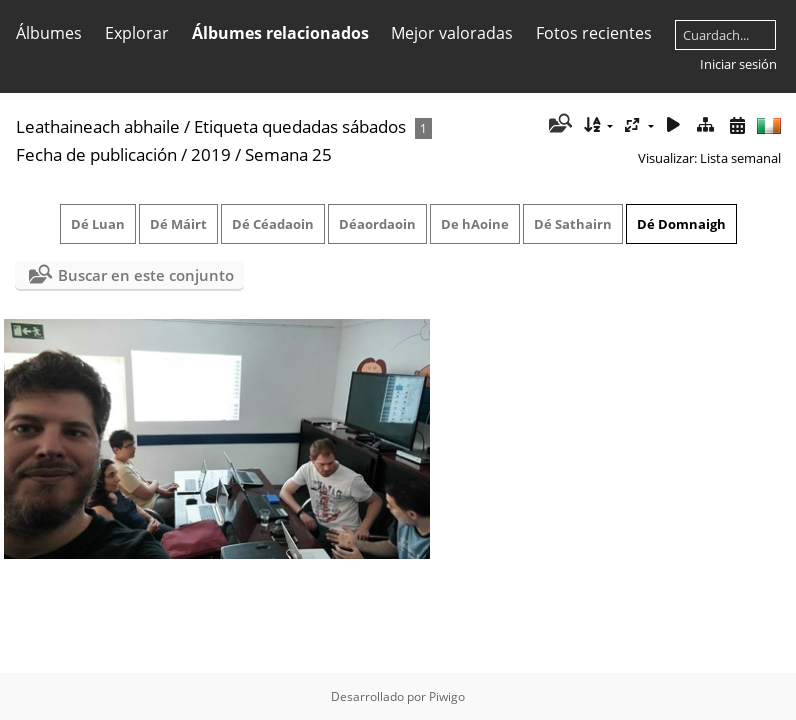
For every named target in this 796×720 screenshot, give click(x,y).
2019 (211, 154)
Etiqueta (226, 126)
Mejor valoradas (452, 33)
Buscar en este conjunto (146, 275)
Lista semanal (740, 158)
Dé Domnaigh (681, 224)
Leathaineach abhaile (98, 126)
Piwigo (447, 696)
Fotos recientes (594, 33)
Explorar (137, 33)
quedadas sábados (334, 126)
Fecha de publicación (96, 154)
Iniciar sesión (738, 64)
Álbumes (49, 33)
